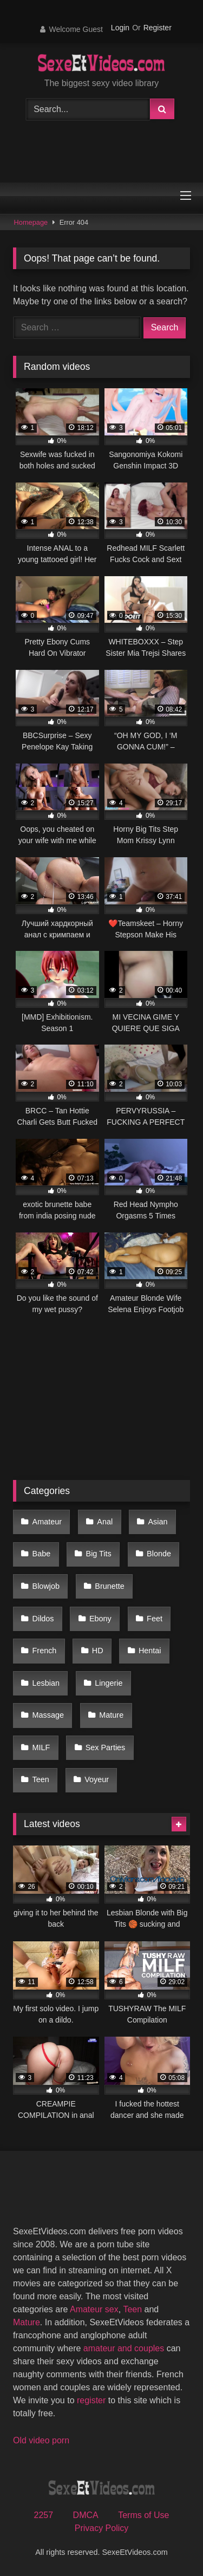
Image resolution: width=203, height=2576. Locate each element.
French (44, 1650)
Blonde (159, 1553)
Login (120, 27)
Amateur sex (94, 2309)
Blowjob (46, 1586)
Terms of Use (143, 2515)
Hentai (150, 1650)
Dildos (43, 1618)
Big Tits (99, 1553)
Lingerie (108, 1683)
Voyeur (96, 1779)
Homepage (31, 222)
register (91, 2400)
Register (157, 27)
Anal (105, 1521)
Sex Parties (106, 1747)
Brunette (109, 1586)
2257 (44, 2515)
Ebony (100, 1618)
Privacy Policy (102, 2528)
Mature (111, 1715)
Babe (41, 1553)
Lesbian (46, 1683)
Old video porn (41, 2440)
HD (97, 1650)
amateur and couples (123, 2348)
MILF (41, 1747)
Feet (154, 1618)
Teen (40, 1779)
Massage (48, 1715)
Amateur (47, 1521)
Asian (158, 1521)
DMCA (86, 2515)
